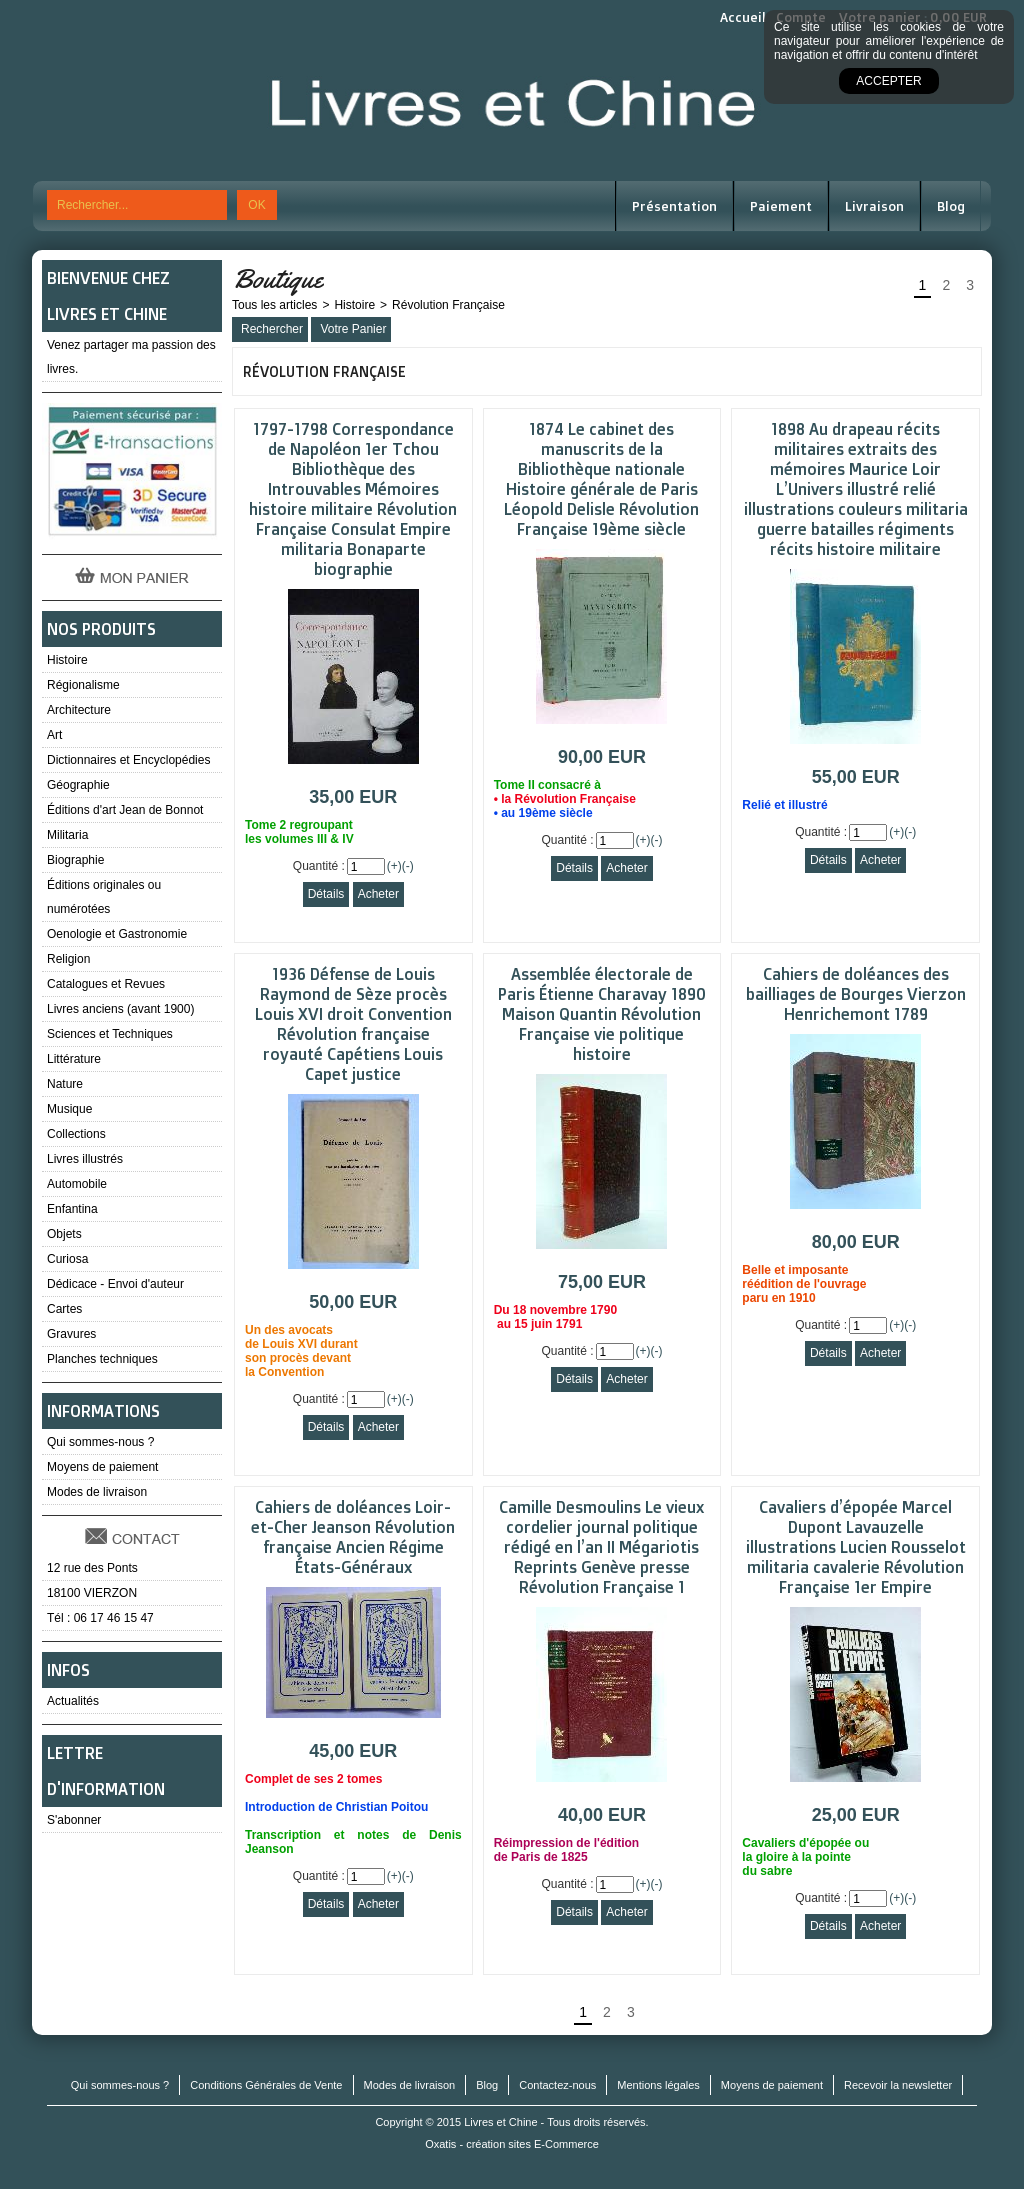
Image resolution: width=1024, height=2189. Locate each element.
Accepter (888, 81)
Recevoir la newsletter (898, 2085)
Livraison (874, 206)
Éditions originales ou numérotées (104, 897)
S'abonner (74, 1820)
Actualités (73, 1701)
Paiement (781, 206)
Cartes (64, 1309)
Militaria (67, 835)
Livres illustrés (85, 1159)
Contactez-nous (557, 2085)
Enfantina (72, 1209)
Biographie (75, 860)
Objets (64, 1234)
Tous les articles (274, 305)
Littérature (74, 1059)
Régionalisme (83, 685)
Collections (76, 1134)
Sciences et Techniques (110, 1034)
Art (54, 735)
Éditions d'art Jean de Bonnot (125, 810)
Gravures (71, 1334)
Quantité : (319, 866)
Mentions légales (658, 2085)
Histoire (67, 660)
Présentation (674, 206)
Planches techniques (102, 1359)
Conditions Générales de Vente (266, 2085)
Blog (951, 206)
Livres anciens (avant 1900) (120, 1009)
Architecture (79, 710)
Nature (65, 1084)
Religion (68, 959)
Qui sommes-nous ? (100, 1442)
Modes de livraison (97, 1492)
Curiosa (67, 1259)
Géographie (78, 785)
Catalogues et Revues (106, 984)
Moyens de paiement (102, 1467)
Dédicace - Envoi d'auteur (115, 1284)
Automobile (77, 1184)
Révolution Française (448, 305)
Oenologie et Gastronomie (117, 934)
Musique (69, 1109)
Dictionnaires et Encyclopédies (128, 760)
